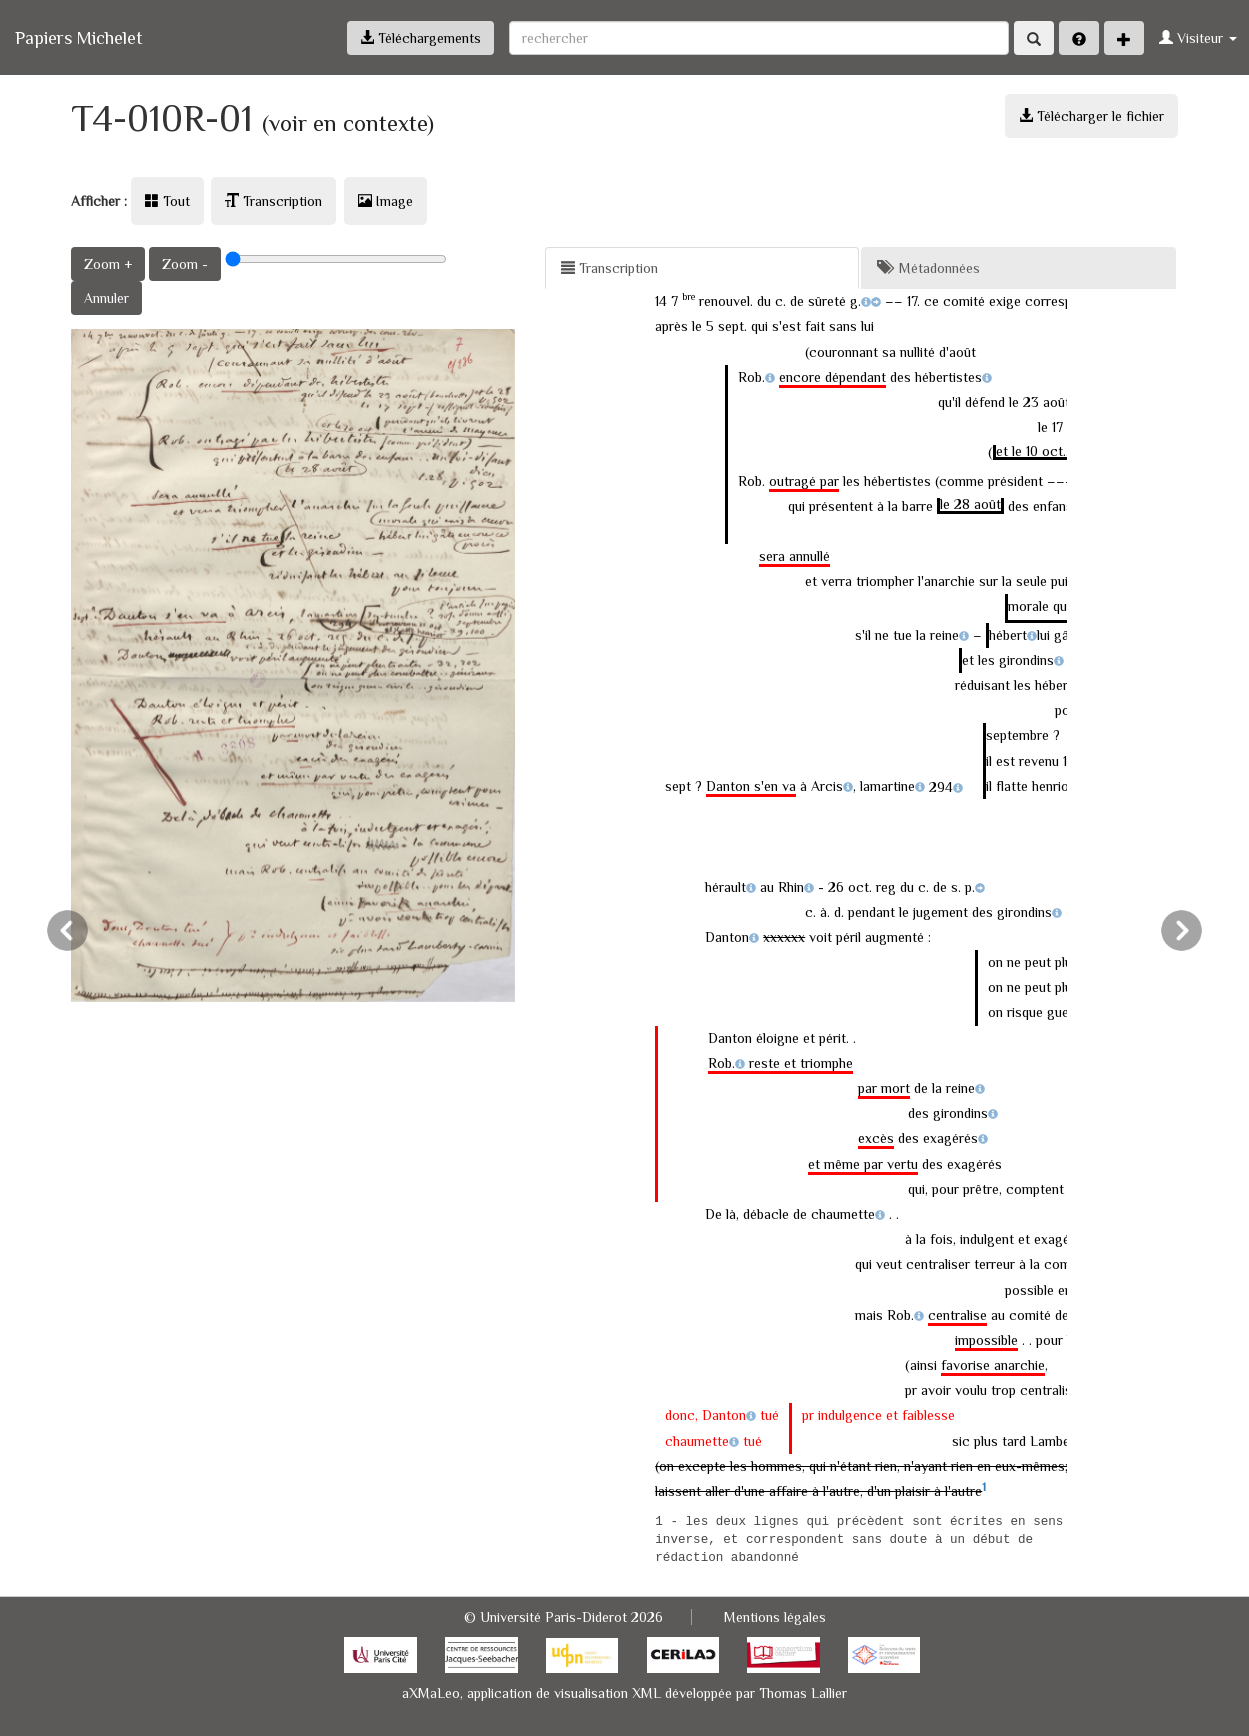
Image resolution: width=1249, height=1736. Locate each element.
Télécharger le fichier (1091, 116)
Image (385, 201)
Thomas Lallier (803, 1693)
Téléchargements (420, 38)
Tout (167, 201)
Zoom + (108, 264)
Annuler (106, 298)
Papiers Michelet (79, 38)
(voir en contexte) (348, 123)
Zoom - (185, 264)
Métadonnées (928, 268)
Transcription (273, 201)
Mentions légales (775, 1617)
